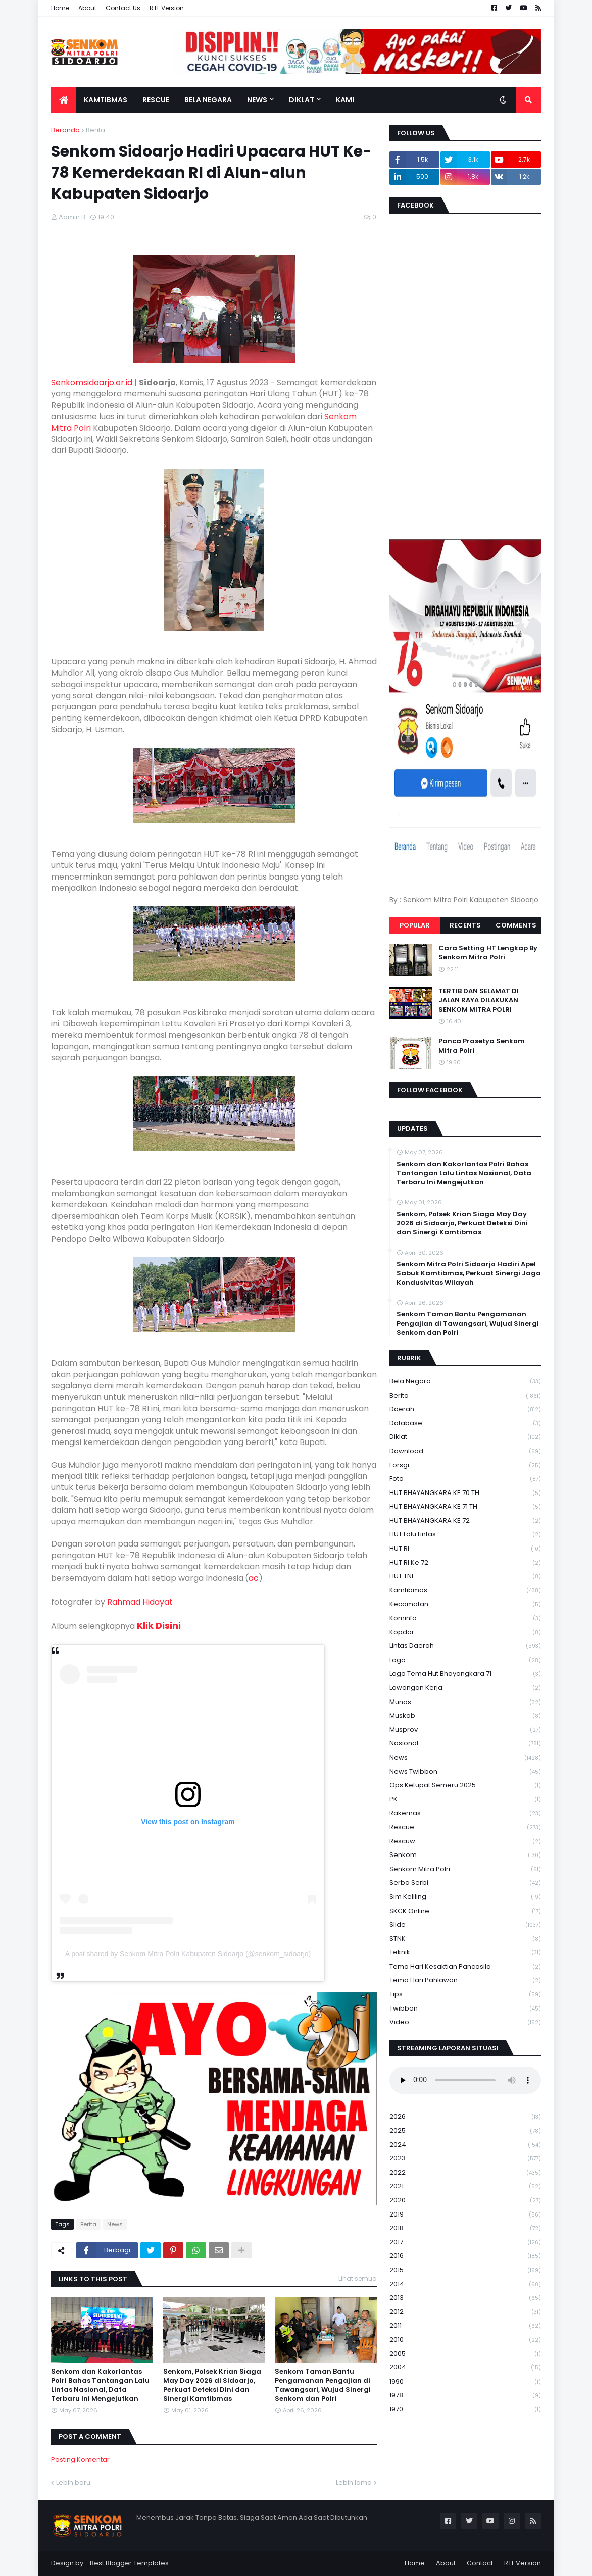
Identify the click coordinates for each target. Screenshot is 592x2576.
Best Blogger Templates (129, 2563)
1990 (465, 2382)
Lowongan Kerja (465, 1688)
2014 (465, 2284)
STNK (465, 1939)
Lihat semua (357, 2278)
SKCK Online (465, 1911)
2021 (465, 2186)
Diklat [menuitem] (301, 100)
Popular (415, 925)
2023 (465, 2158)
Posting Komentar (80, 2459)
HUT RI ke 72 (465, 1563)
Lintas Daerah (465, 1646)
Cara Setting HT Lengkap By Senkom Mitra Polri (487, 953)
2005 (465, 2354)
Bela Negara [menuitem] (208, 100)
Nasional (465, 1743)
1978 (465, 2395)
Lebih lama (354, 2482)
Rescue (465, 1827)
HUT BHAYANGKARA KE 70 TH (465, 1493)
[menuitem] (63, 100)
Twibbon (465, 2008)
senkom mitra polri (465, 1869)
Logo (465, 1660)
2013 (465, 2298)
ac (254, 1578)
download (465, 1451)
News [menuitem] (257, 100)
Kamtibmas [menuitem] (105, 100)
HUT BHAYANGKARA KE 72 (465, 1521)
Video (465, 2022)
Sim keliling (465, 1897)
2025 (465, 2131)
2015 (465, 2270)
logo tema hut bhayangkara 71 (465, 1674)
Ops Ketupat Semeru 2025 (465, 1785)
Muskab (465, 1716)
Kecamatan (465, 1604)
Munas (465, 1702)
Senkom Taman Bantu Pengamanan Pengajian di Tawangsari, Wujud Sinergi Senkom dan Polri (323, 2385)
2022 (465, 2173)
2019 (465, 2214)
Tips (465, 1994)
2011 (465, 2326)
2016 (465, 2256)
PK (465, 1799)
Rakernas (465, 1813)
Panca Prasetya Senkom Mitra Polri (481, 1046)
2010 (465, 2340)
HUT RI (465, 1548)
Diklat (465, 1437)
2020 (465, 2200)
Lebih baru (73, 2482)
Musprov (465, 1730)
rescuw (465, 1841)
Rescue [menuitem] (155, 100)
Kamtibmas (465, 1590)
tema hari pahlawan (465, 1980)
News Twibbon (465, 1772)
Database (465, 1423)
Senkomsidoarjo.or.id (91, 382)
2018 (465, 2228)
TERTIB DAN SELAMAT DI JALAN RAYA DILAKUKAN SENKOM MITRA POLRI (478, 1000)
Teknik (465, 1952)
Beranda (65, 130)
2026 (465, 2116)
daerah (465, 1409)
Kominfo (465, 1618)
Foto (465, 1479)
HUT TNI (465, 1576)
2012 (465, 2312)
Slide (465, 1925)
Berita (95, 130)
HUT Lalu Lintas (465, 1534)
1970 (465, 2409)
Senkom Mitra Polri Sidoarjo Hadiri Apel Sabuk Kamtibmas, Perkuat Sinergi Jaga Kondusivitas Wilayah (469, 1273)
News (115, 2224)
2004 (465, 2367)
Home (60, 8)
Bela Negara (465, 1381)
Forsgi (465, 1465)
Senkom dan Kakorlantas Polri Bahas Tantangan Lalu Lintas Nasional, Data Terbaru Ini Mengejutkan (100, 2385)
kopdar (465, 1632)
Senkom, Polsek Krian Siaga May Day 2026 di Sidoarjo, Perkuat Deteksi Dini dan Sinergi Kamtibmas (212, 2385)
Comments (516, 925)
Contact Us (123, 8)
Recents (465, 925)
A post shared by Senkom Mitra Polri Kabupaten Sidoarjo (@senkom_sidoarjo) (188, 1954)
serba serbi (465, 1883)
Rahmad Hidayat (140, 1602)
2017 (465, 2242)
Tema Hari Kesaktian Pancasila (465, 1967)
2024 (465, 2145)
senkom (465, 1855)
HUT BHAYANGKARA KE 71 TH (465, 1507)
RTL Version (167, 8)
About (87, 8)
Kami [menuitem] (345, 100)
